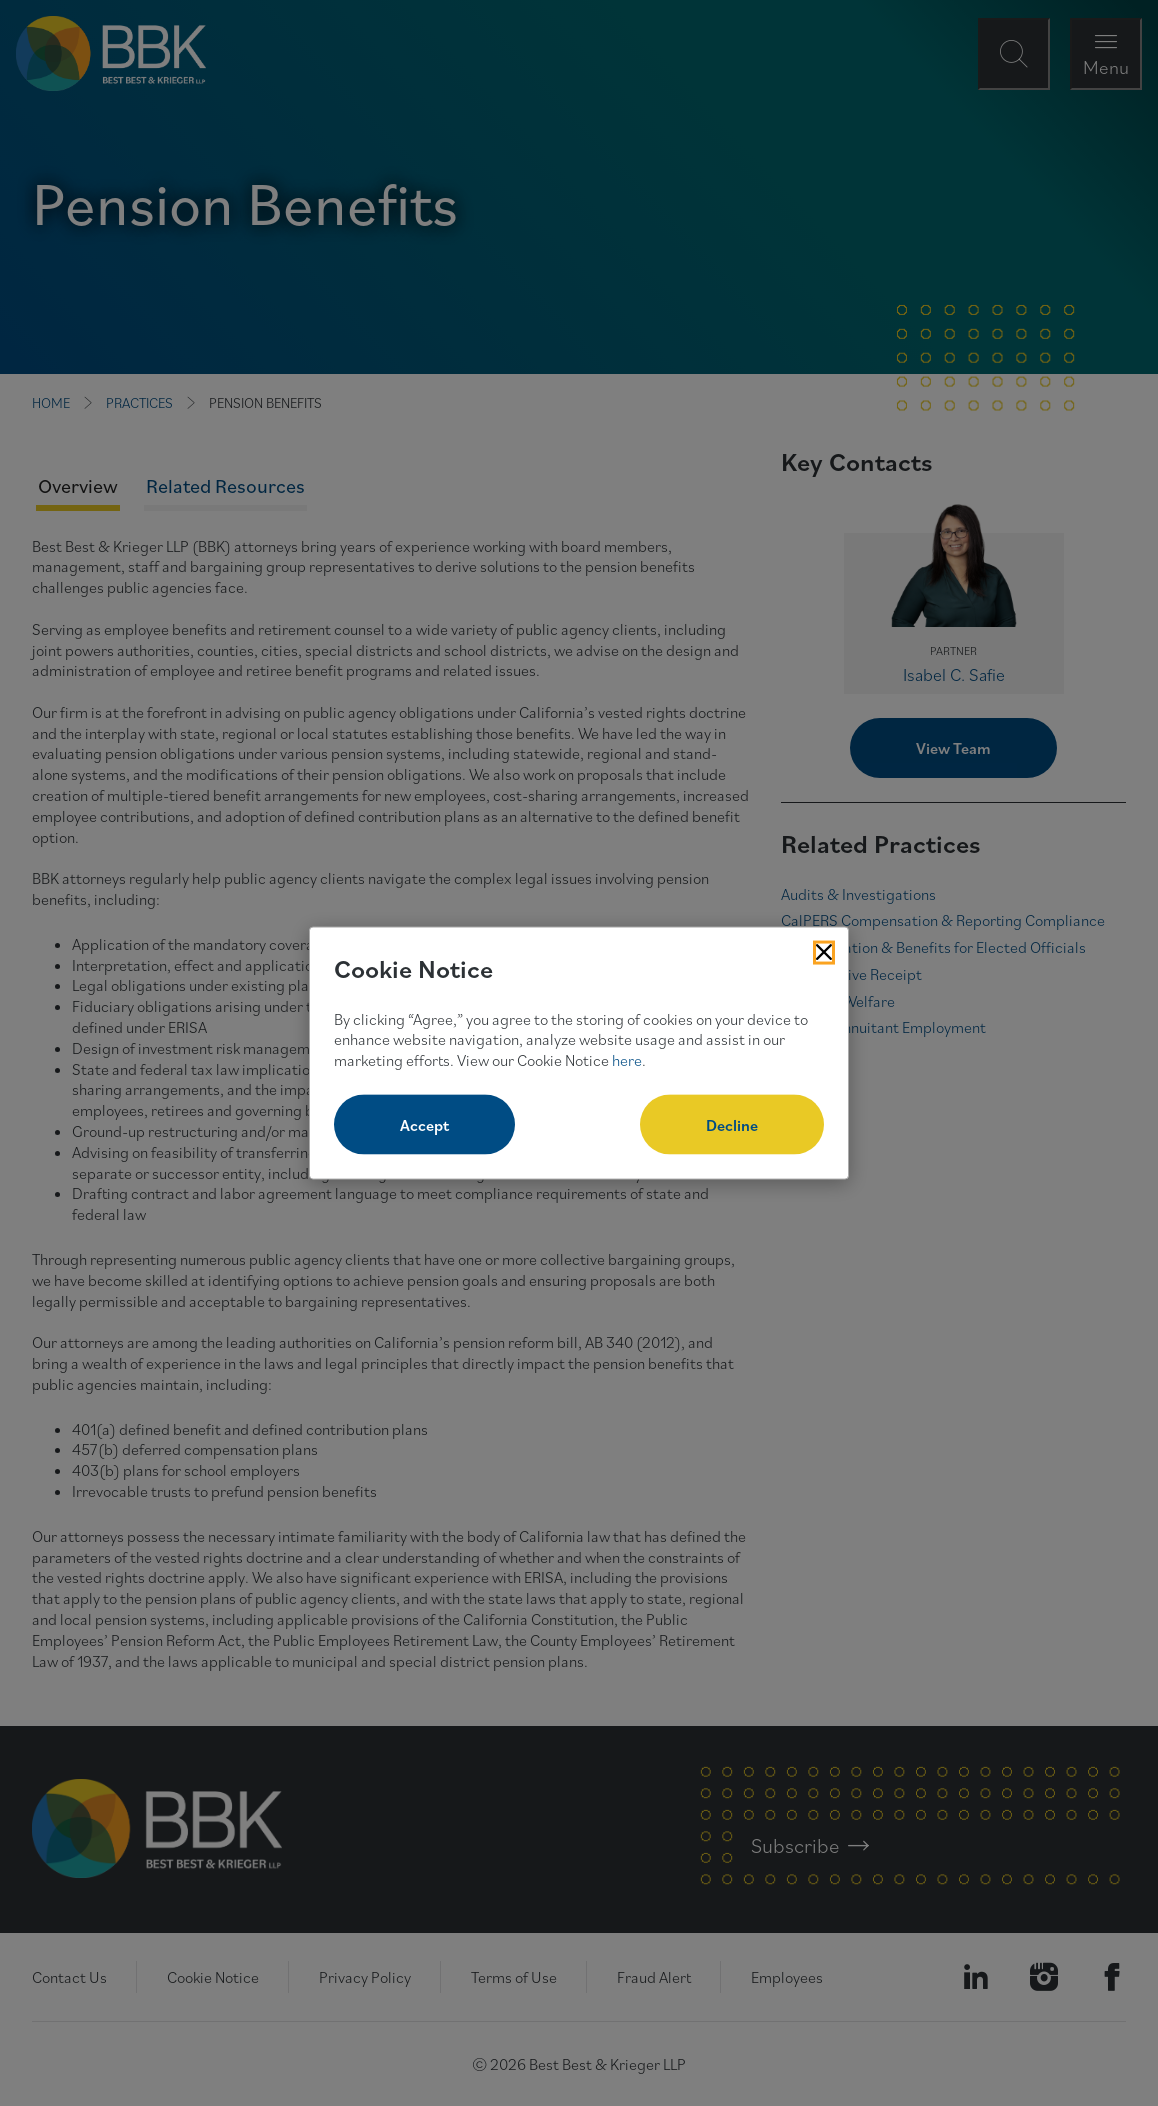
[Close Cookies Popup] (824, 953)
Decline (732, 1124)
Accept (424, 1124)
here (627, 1060)
